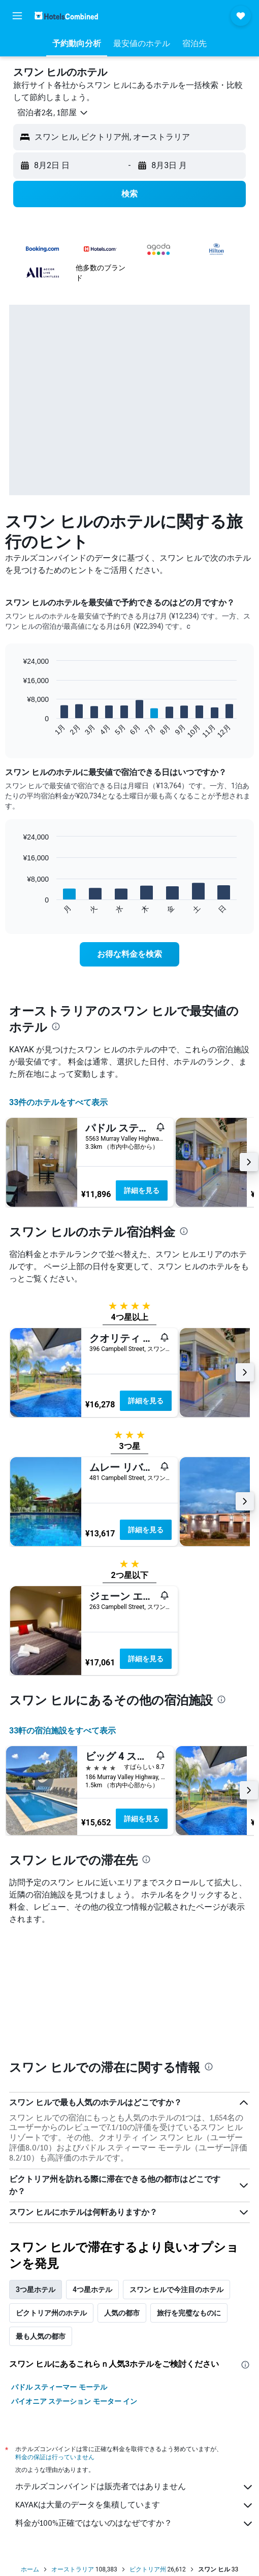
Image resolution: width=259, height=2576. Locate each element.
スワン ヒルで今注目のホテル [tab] (176, 2289)
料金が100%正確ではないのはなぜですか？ (134, 2524)
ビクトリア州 (148, 2569)
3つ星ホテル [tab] (35, 2289)
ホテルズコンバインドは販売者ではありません (134, 2487)
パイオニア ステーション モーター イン (74, 2401)
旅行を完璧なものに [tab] (189, 2313)
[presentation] (55, 1026)
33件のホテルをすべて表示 (58, 1102)
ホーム (30, 2569)
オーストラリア (72, 2569)
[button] (17, 16)
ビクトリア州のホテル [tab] (51, 2313)
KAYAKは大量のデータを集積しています (134, 2505)
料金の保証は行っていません (54, 2457)
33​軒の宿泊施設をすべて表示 (62, 1730)
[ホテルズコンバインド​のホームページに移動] (66, 15)
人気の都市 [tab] (122, 2313)
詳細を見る (141, 1190)
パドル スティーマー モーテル (59, 2387)
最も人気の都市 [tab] (41, 2336)
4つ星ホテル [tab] (92, 2289)
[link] (129, 954)
